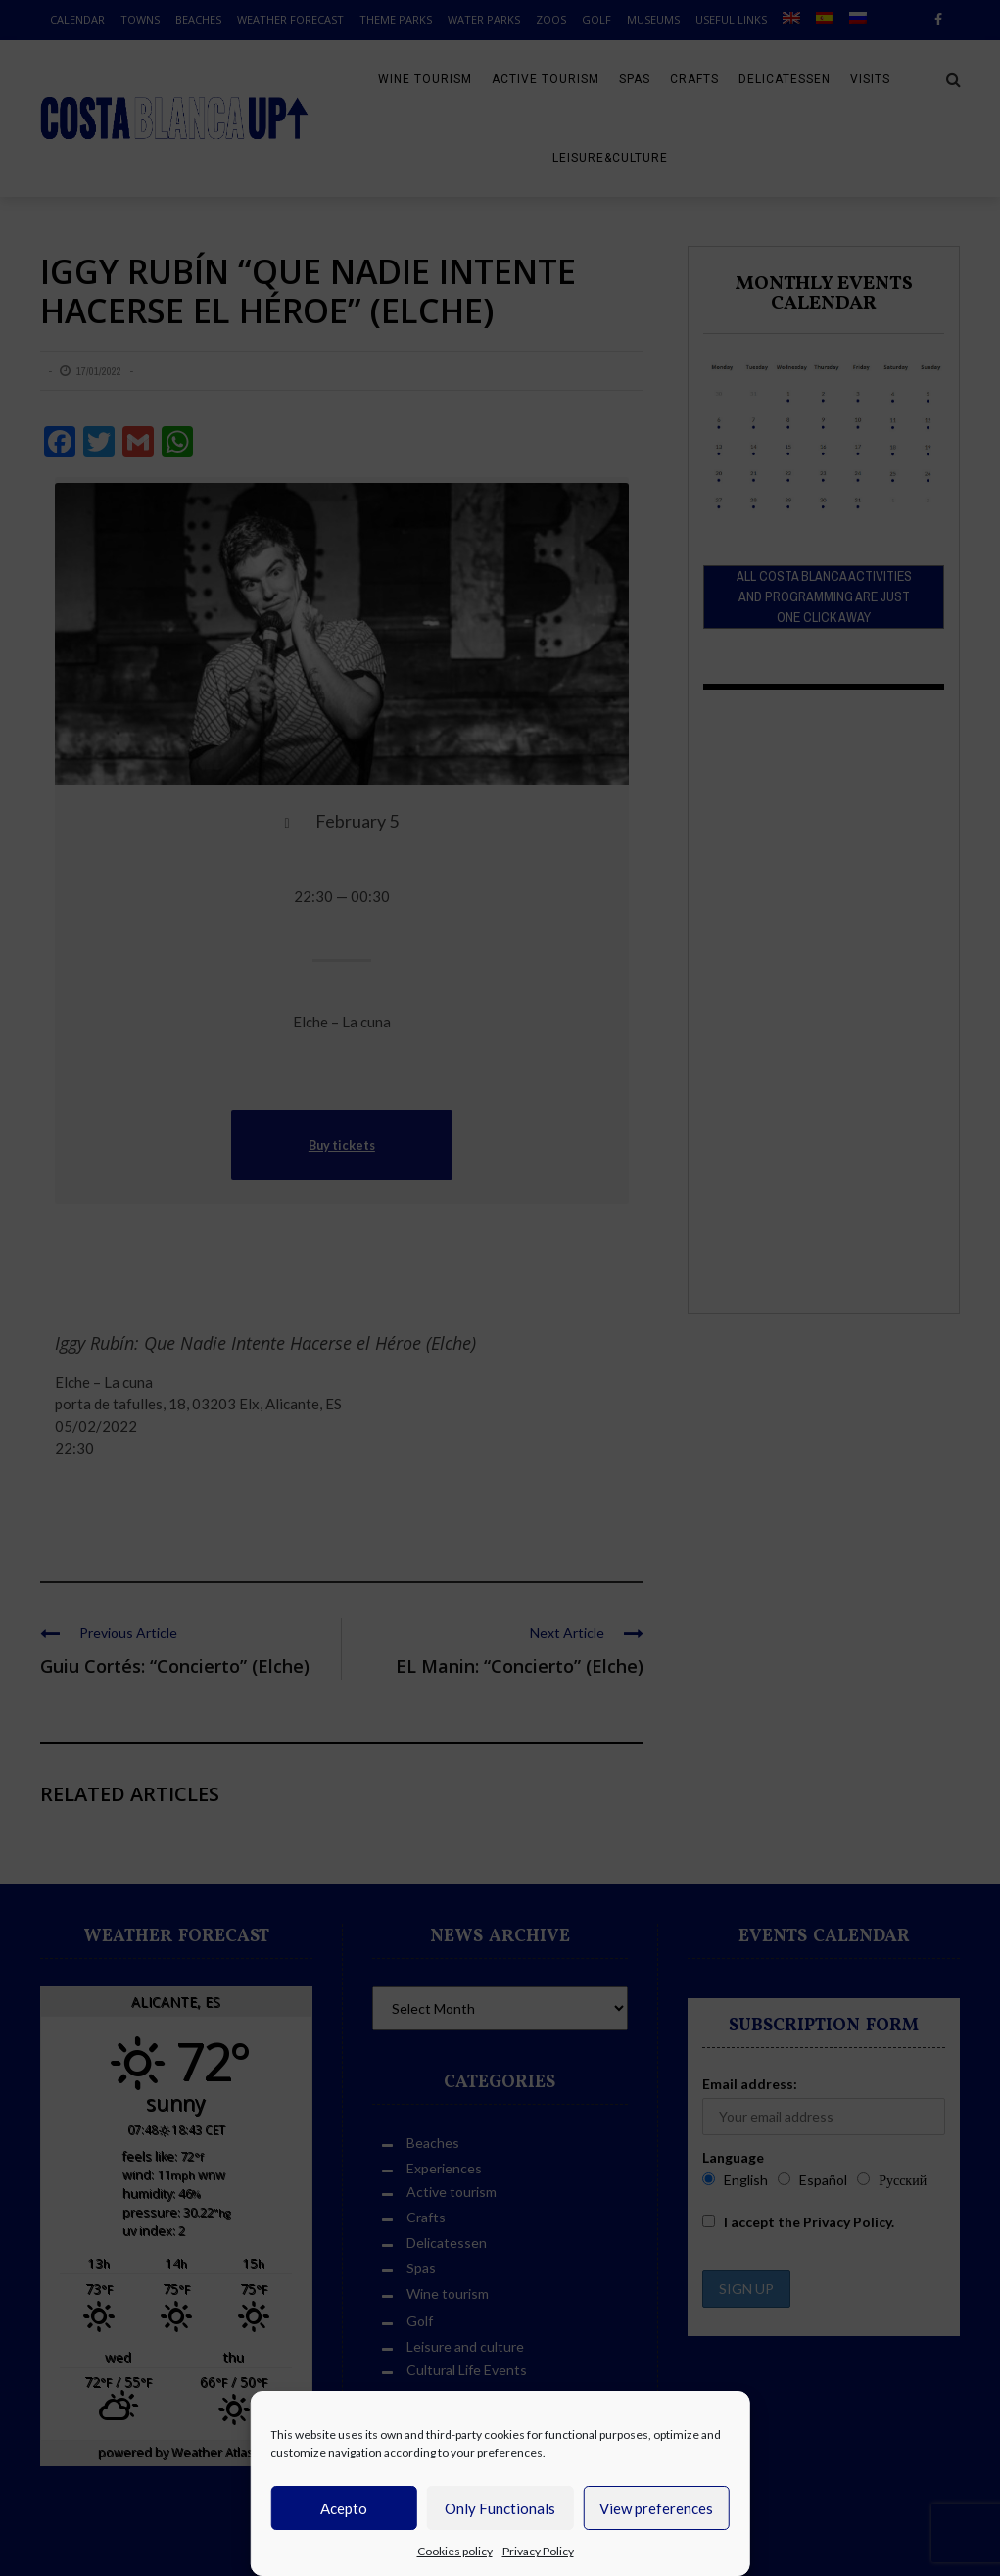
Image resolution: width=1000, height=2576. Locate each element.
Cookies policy (455, 2551)
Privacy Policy (538, 2551)
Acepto (343, 2508)
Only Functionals (500, 2508)
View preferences (656, 2508)
